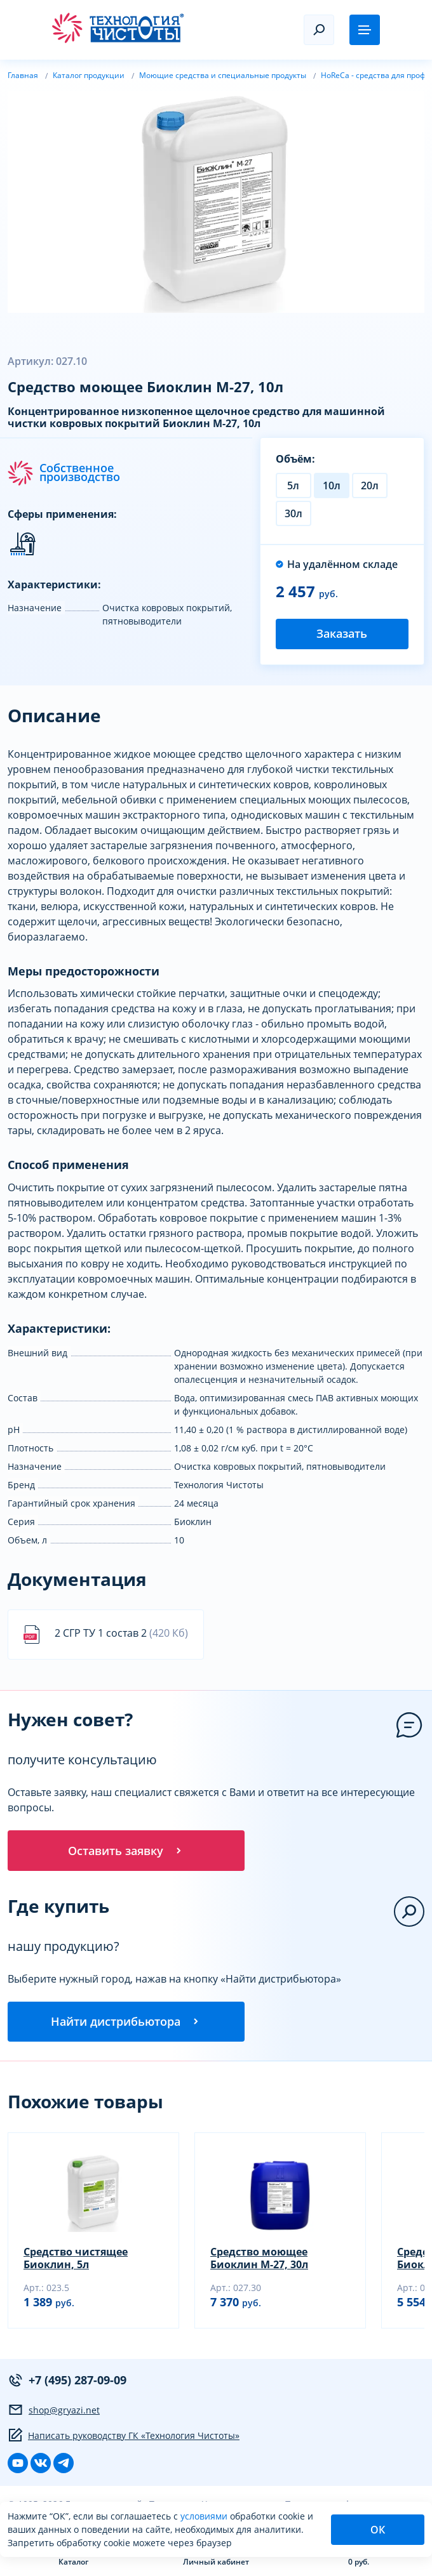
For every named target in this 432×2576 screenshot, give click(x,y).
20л (370, 485)
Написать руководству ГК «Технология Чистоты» (124, 2435)
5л (293, 485)
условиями (205, 2516)
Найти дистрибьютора (126, 2022)
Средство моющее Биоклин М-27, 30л (259, 2258)
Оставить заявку (126, 1850)
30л (293, 513)
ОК (377, 2530)
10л (332, 485)
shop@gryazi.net (54, 2410)
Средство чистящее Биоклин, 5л (76, 2258)
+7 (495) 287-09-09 (67, 2380)
